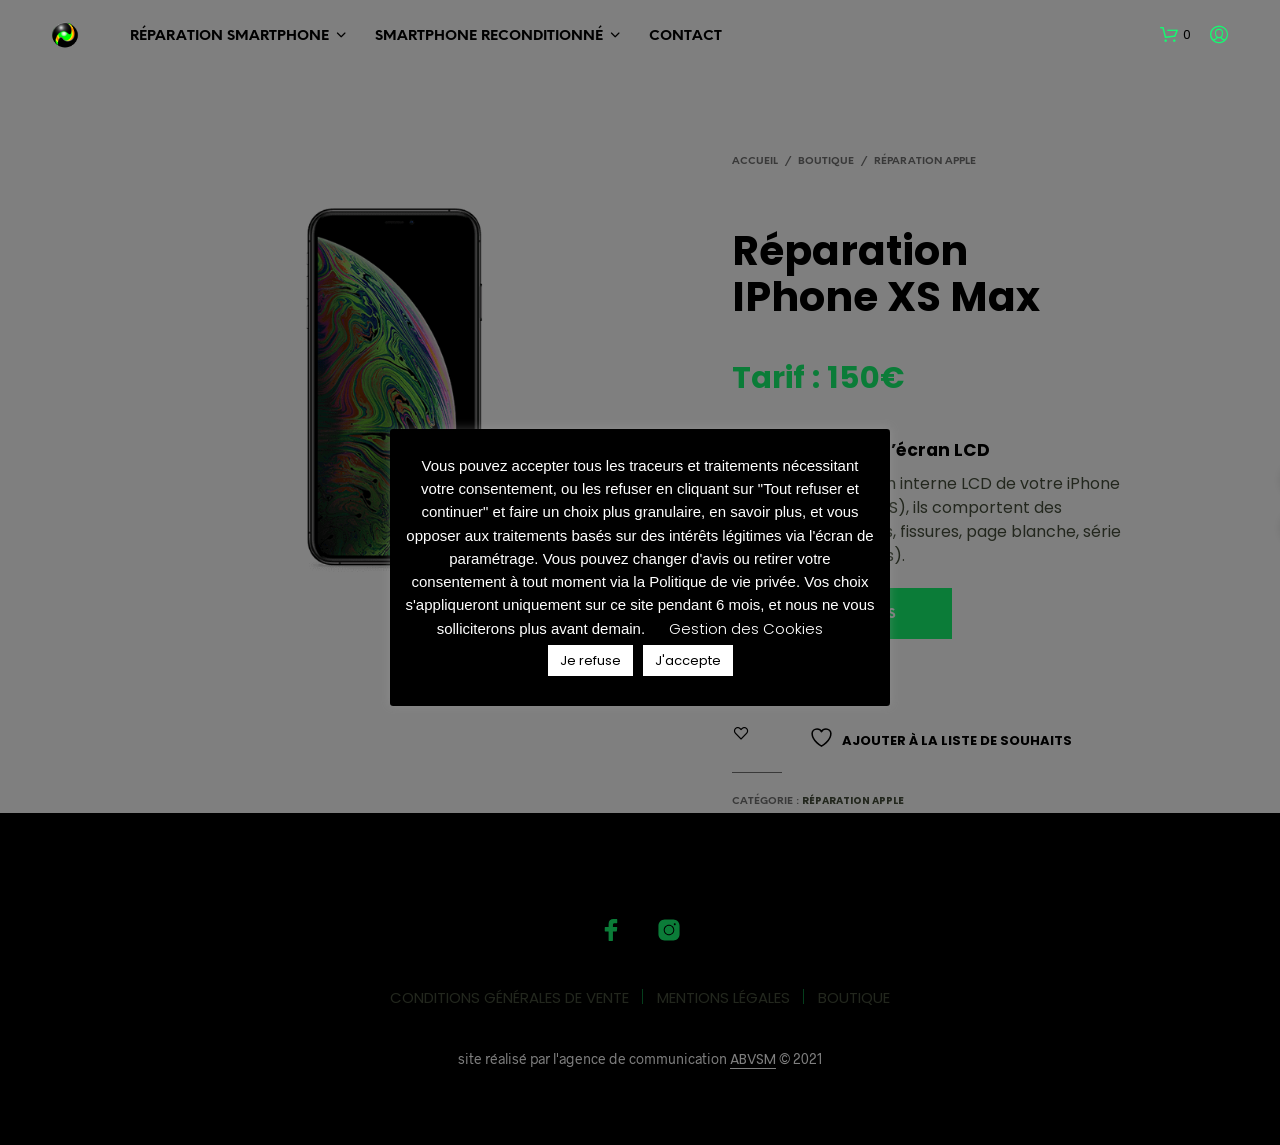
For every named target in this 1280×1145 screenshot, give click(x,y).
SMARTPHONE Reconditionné (489, 36)
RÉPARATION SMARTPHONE (229, 36)
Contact (685, 36)
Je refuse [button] (590, 660)
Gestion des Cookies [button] (746, 628)
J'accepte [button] (688, 660)
